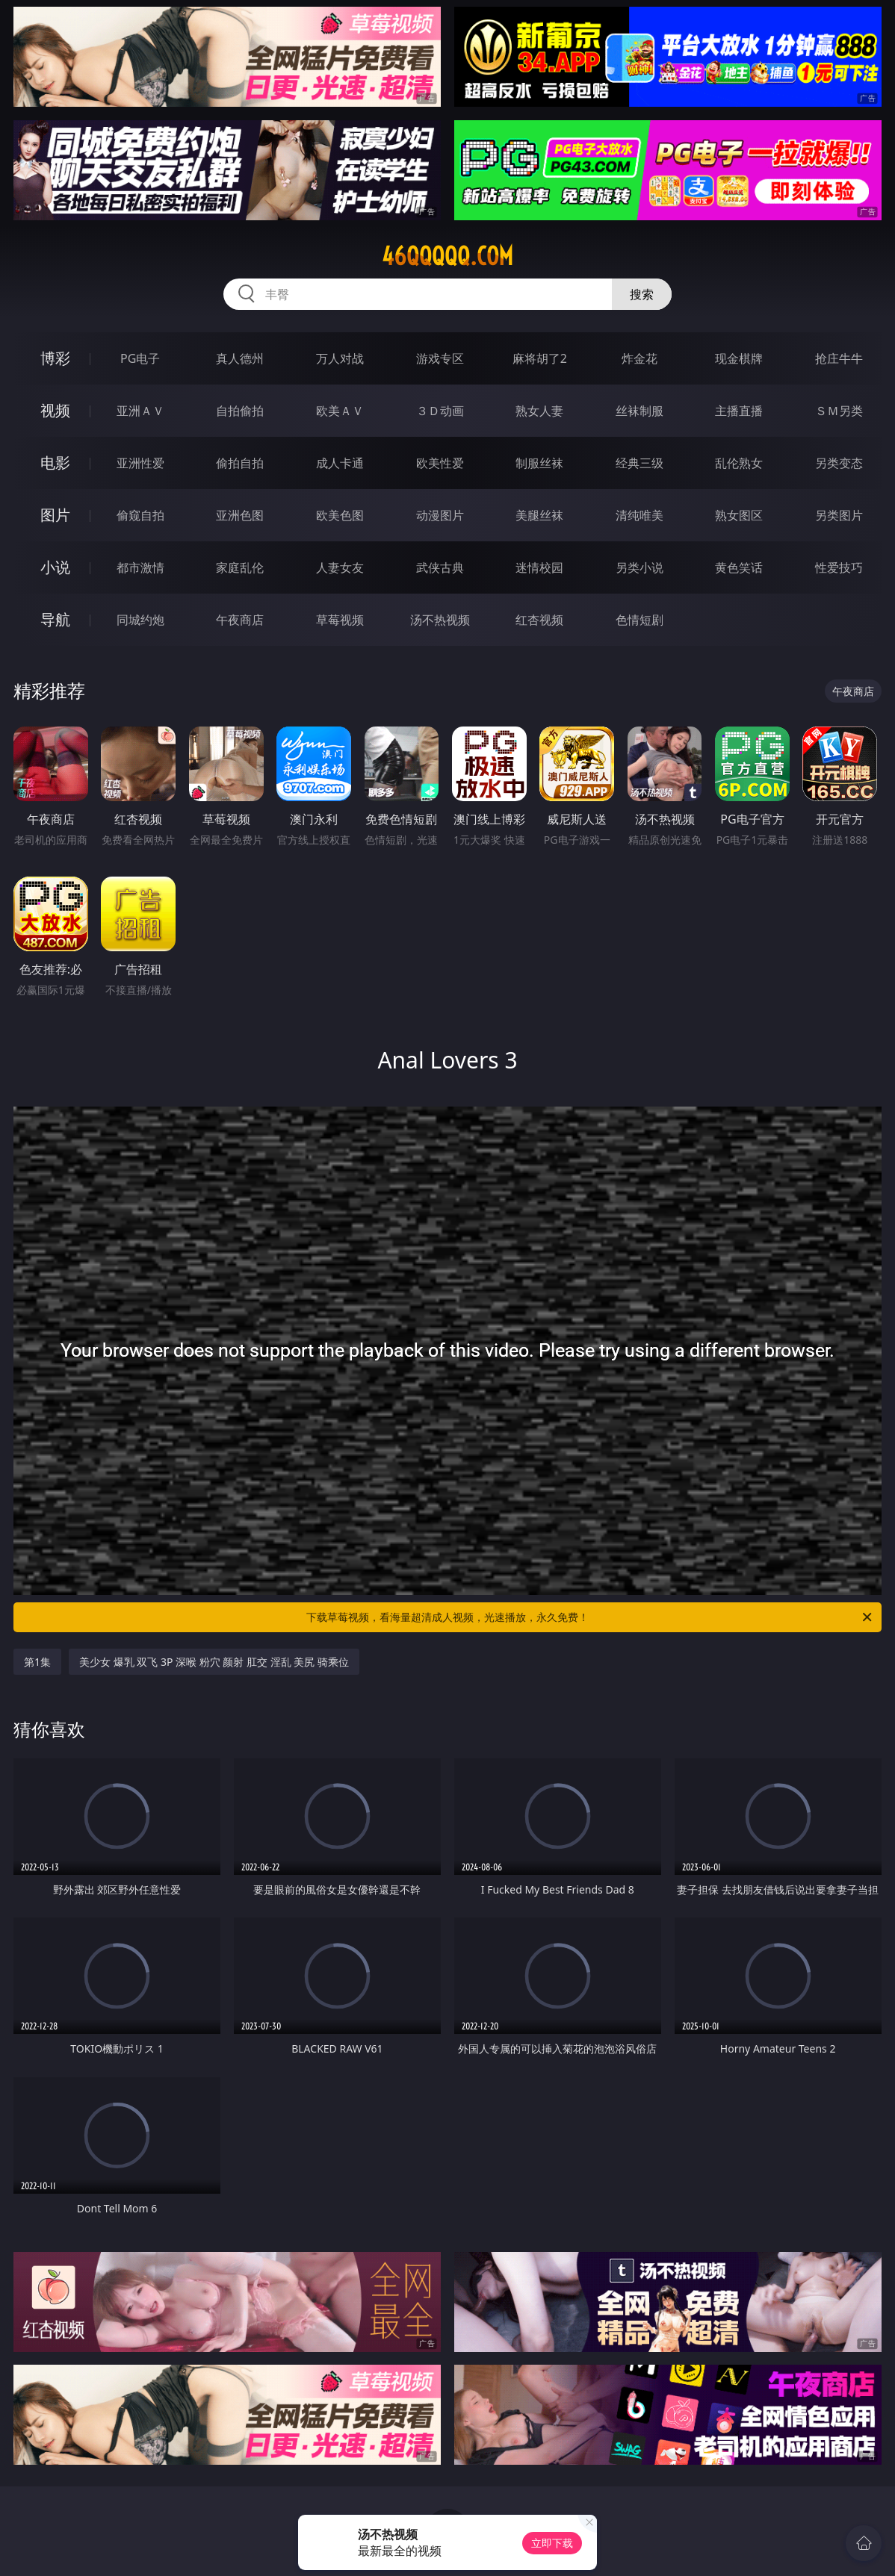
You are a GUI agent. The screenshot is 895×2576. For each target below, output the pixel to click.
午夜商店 (240, 620)
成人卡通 (340, 463)
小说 (55, 567)
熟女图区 (739, 515)
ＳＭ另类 (839, 410)
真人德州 (240, 358)
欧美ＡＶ (340, 410)
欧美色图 (340, 515)
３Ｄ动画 (440, 410)
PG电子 (140, 358)
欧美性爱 (440, 463)
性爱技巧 (839, 567)
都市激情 (140, 567)
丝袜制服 (639, 410)
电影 (55, 462)
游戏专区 (440, 358)
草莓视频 (340, 620)
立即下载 (552, 2543)
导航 (55, 619)
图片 (55, 515)
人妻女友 (340, 567)
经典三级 (639, 463)
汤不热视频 (440, 620)
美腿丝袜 (539, 515)
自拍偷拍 (240, 410)
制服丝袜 (539, 463)
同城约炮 (140, 620)
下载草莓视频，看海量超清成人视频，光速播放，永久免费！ (590, 1617)
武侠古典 (440, 567)
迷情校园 (539, 567)
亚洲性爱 (140, 463)
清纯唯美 (639, 515)
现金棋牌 (739, 358)
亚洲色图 (240, 515)
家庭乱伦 (240, 567)
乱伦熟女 (739, 463)
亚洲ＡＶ (140, 410)
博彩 (55, 358)
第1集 (37, 1662)
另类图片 (839, 515)
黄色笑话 (739, 567)
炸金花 (639, 358)
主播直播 (739, 410)
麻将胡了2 (539, 358)
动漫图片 (440, 515)
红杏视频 (539, 620)
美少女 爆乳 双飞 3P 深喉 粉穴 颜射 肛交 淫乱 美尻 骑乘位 (214, 1662)
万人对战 (340, 358)
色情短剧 (639, 620)
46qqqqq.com (447, 256)
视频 (55, 410)
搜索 (642, 294)
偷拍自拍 (240, 463)
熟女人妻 (539, 410)
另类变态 (839, 463)
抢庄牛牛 (839, 358)
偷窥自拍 (140, 515)
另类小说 (639, 567)
